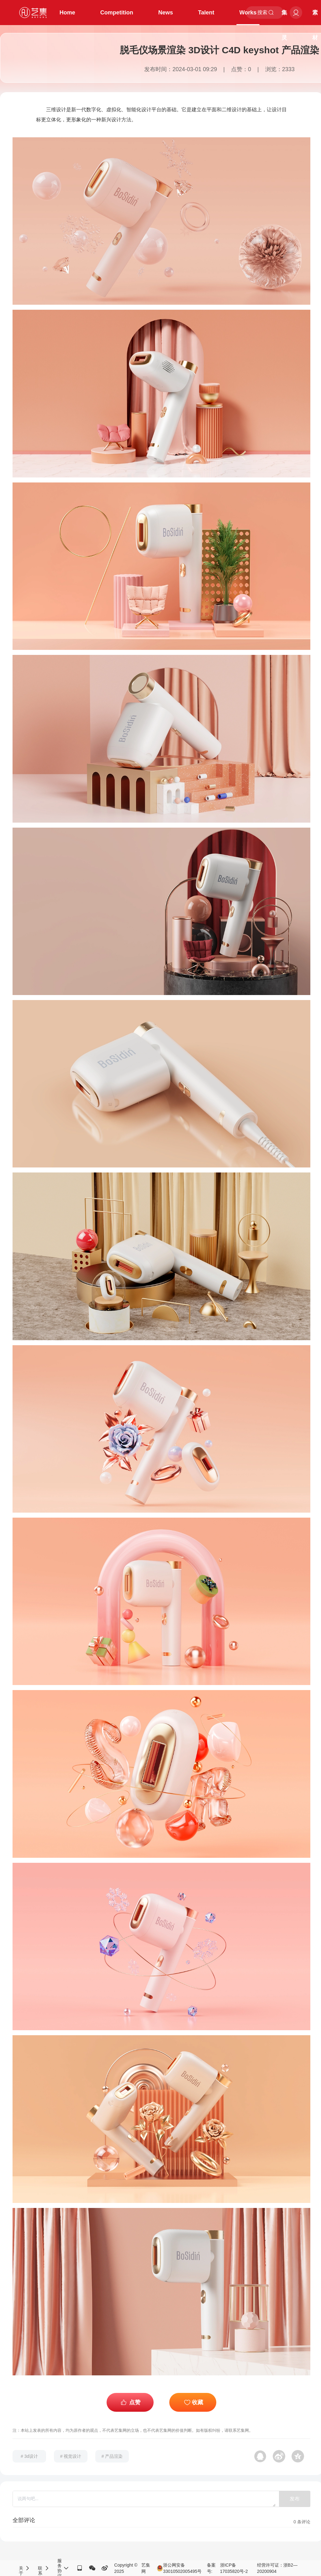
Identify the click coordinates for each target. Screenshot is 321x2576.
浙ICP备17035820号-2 (234, 2568)
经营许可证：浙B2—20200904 (277, 2568)
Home (67, 12)
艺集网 (145, 2568)
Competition (116, 12)
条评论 (301, 2521)
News (165, 12)
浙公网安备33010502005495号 (179, 2568)
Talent (206, 12)
